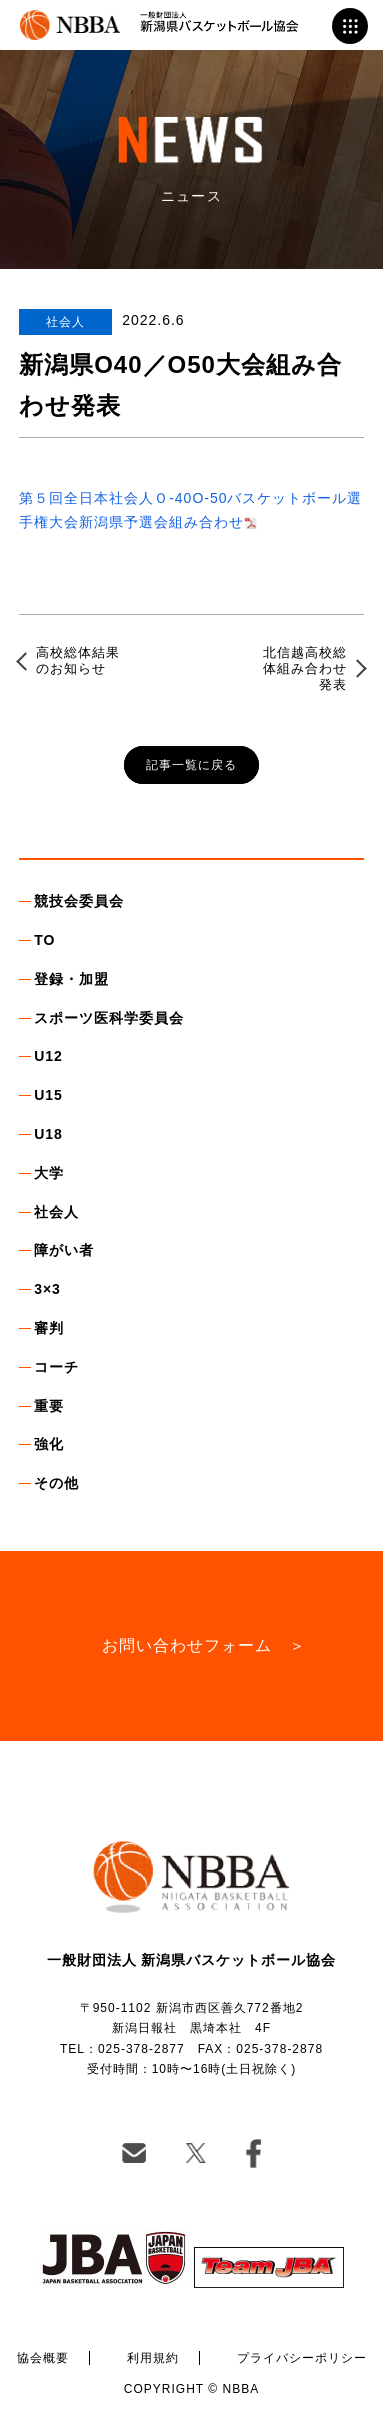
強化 (49, 1444)
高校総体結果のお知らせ (78, 660)
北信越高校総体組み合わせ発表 (305, 668)
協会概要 (43, 2358)
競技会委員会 (79, 901)
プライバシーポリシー (302, 2358)
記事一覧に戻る (191, 765)
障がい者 (64, 1250)
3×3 (47, 1289)
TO (44, 940)
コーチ (56, 1367)
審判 (49, 1328)
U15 (48, 1095)
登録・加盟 (71, 979)
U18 (48, 1134)
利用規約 (153, 2358)
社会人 (56, 1212)
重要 (49, 1406)
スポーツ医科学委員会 (109, 1018)
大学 (49, 1173)
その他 (56, 1483)
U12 (48, 1056)
